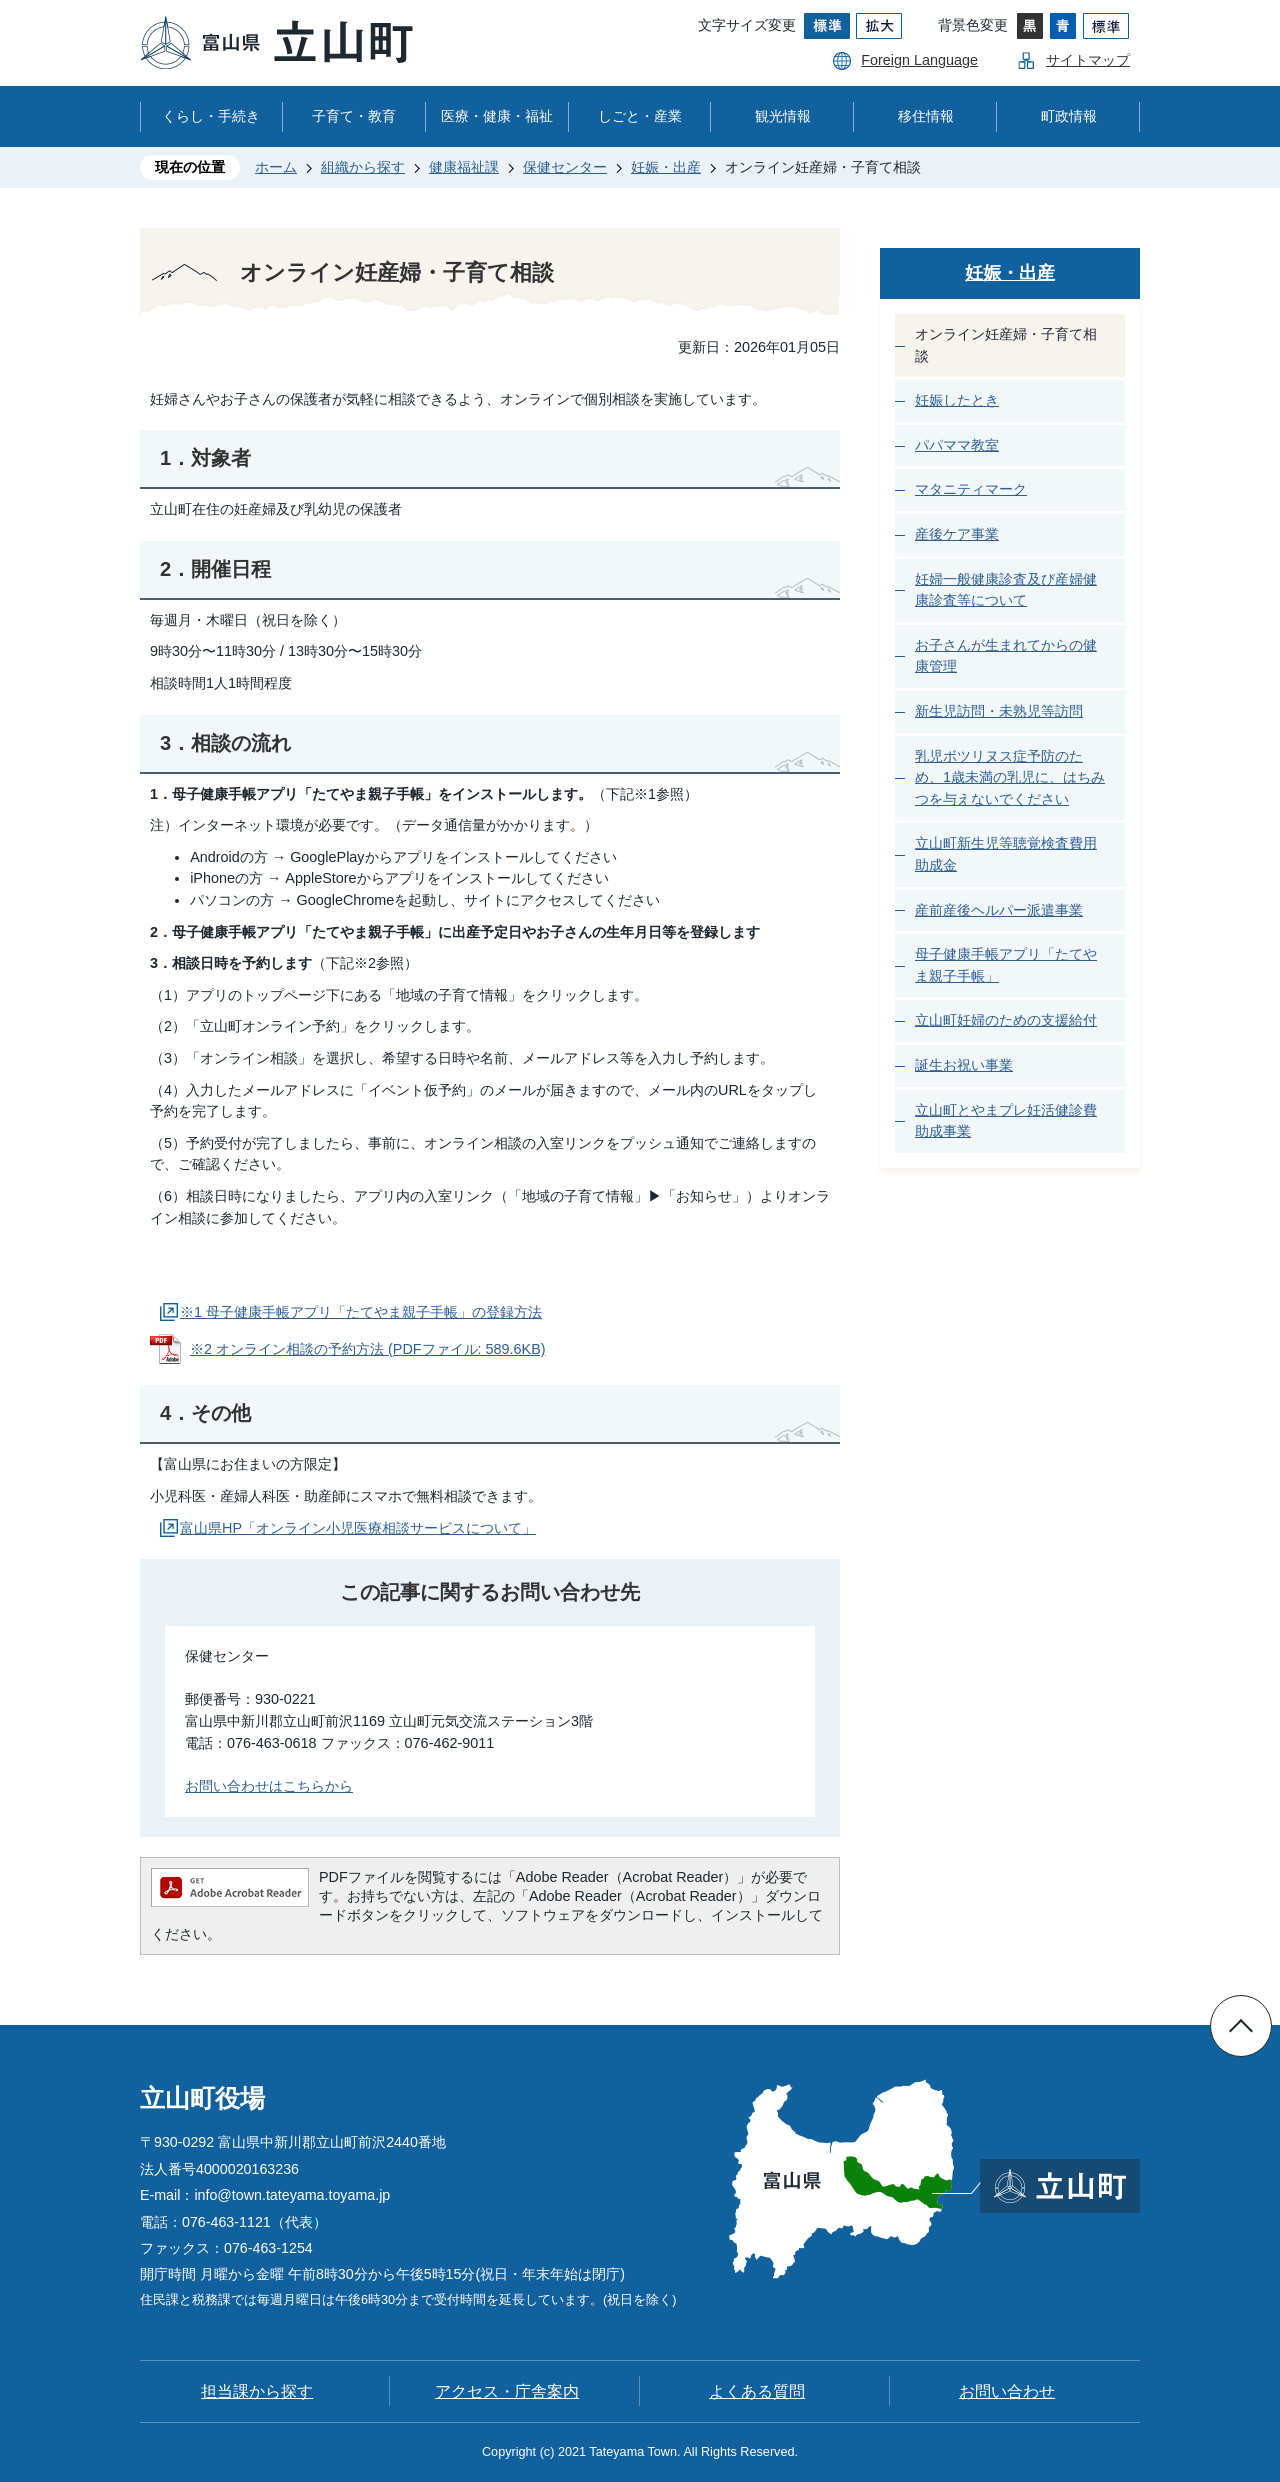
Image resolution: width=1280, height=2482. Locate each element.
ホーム (276, 167)
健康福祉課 (464, 167)
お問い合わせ (1007, 2391)
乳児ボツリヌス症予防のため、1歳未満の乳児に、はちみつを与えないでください (1010, 777)
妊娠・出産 (666, 167)
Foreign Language (919, 60)
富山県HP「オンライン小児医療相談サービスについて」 (358, 1528)
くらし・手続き (211, 116)
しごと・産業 (640, 116)
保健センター (565, 167)
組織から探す (363, 167)
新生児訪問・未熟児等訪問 (999, 711)
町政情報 (1069, 116)
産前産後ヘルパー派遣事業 (999, 910)
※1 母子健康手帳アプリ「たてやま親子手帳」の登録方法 (361, 1312)
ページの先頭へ (1241, 2026)
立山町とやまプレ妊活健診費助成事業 (1006, 1121)
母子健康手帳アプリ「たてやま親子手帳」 (1006, 965)
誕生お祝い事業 (964, 1065)
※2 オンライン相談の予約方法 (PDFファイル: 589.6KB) (368, 1349)
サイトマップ (1088, 60)
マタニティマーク (971, 489)
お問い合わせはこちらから (269, 1786)
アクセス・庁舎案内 (507, 2391)
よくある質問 (757, 2391)
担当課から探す (257, 2391)
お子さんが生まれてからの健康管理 (1006, 656)
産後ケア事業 (957, 534)
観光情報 (783, 116)
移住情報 (926, 116)
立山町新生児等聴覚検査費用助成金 (1006, 854)
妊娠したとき (957, 400)
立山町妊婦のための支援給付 (1006, 1020)
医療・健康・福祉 (497, 116)
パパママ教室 (957, 445)
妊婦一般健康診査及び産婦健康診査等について (1006, 590)
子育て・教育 (354, 116)
